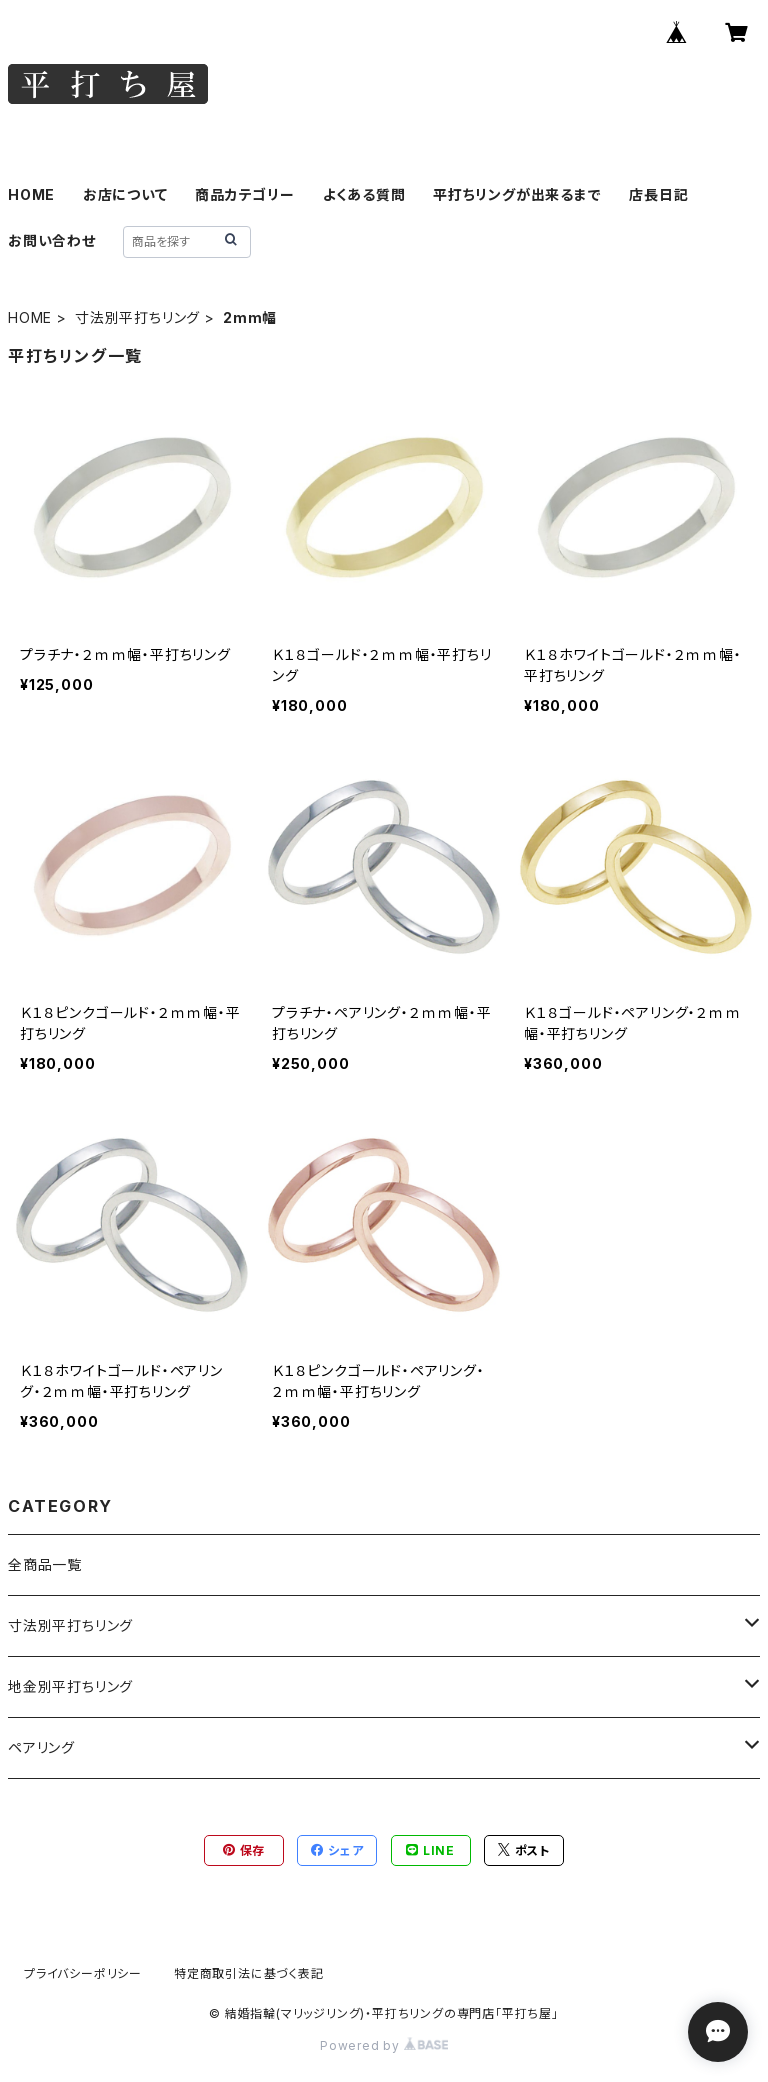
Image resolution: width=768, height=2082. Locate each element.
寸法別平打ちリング (137, 317)
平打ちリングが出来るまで (517, 194)
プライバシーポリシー (83, 1973)
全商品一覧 (45, 1564)
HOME (31, 194)
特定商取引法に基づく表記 (249, 1973)
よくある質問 (364, 194)
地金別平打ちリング (70, 1686)
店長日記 (658, 194)
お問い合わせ (52, 240)
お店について (125, 194)
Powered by (384, 2045)
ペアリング (41, 1747)
